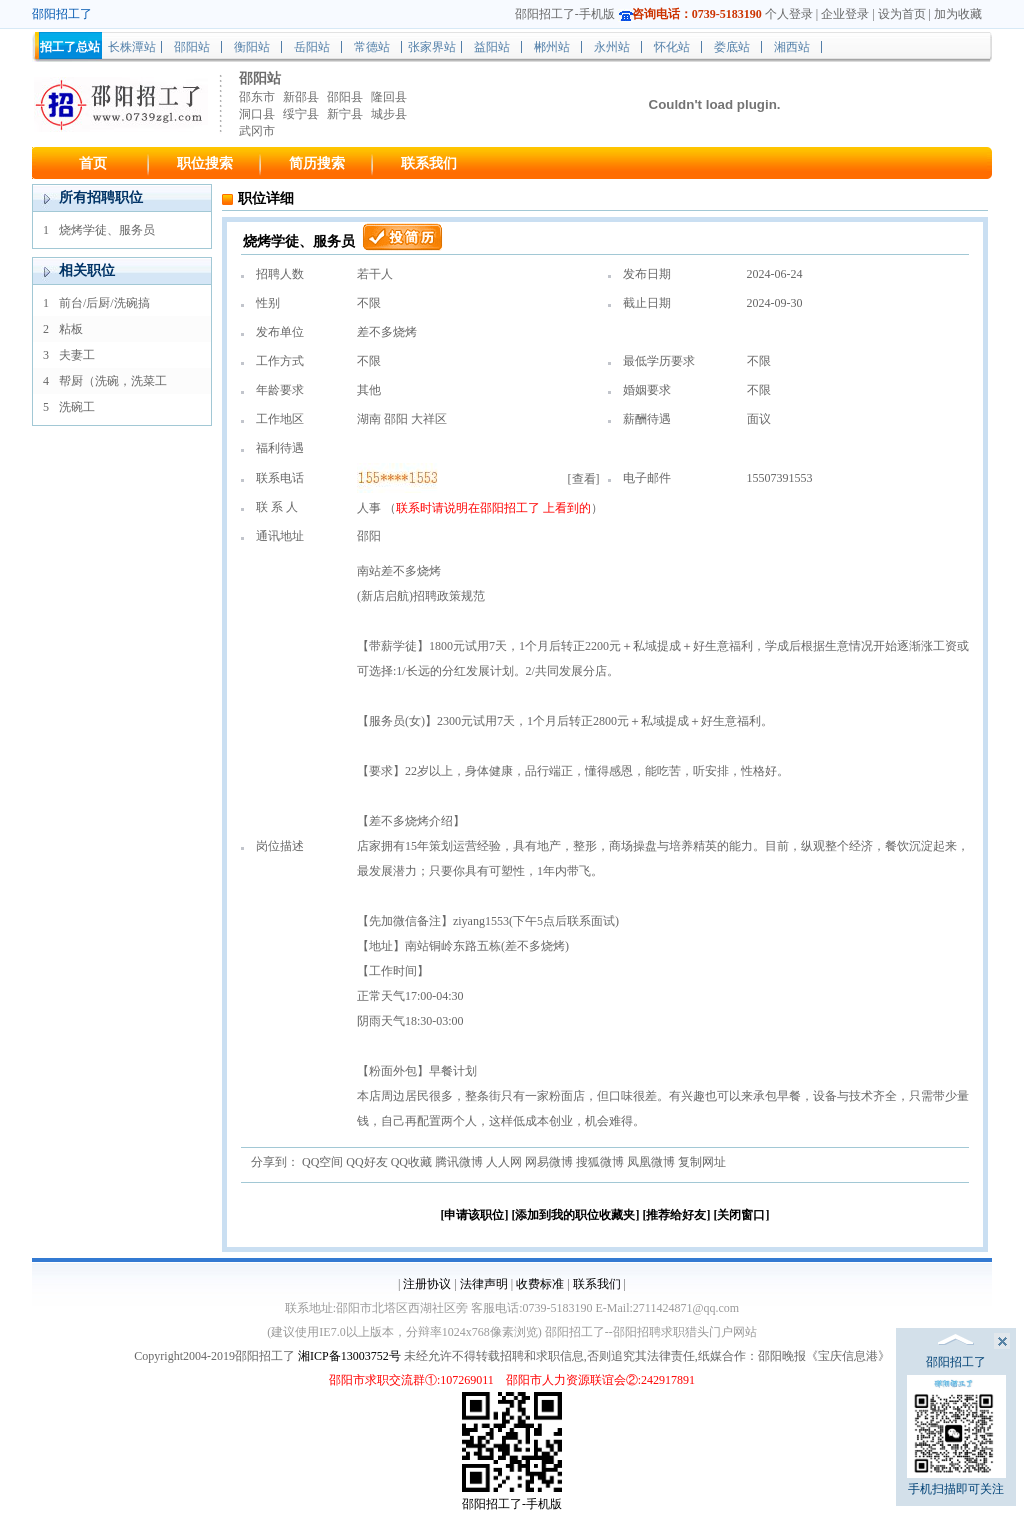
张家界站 (432, 47)
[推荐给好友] (677, 1215)
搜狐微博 (600, 1162)
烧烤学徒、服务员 (107, 230)
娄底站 (732, 47)
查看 (584, 479)
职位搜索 (205, 163)
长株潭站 (132, 47)
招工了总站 (70, 47)
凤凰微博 (651, 1162)
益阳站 (492, 47)
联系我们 (429, 163)
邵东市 (257, 97)
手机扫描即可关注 (956, 1435)
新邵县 (301, 97)
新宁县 (345, 114)
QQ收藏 (411, 1162)
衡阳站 (252, 47)
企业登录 (845, 14)
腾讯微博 (459, 1162)
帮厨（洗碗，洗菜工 (113, 381)
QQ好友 (366, 1162)
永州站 (612, 47)
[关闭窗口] (742, 1215)
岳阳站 (312, 47)
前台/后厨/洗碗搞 (104, 303)
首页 (93, 163)
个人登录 (789, 14)
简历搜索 (317, 163)
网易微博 (549, 1162)
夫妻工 (77, 355)
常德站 (372, 47)
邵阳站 (192, 47)
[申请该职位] (475, 1215)
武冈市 (257, 131)
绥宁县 (301, 114)
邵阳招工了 (511, 508)
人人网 (504, 1162)
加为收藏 (958, 14)
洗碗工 (77, 407)
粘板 (71, 329)
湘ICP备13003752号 (349, 1356)
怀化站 (672, 47)
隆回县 (389, 97)
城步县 (389, 114)
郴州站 (552, 47)
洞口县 (257, 114)
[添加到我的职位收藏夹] (576, 1215)
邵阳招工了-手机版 (565, 14)
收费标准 (540, 1284)
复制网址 (702, 1162)
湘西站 (792, 47)
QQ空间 (322, 1162)
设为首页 (902, 14)
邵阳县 (345, 97)
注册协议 (427, 1284)
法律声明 (484, 1284)
